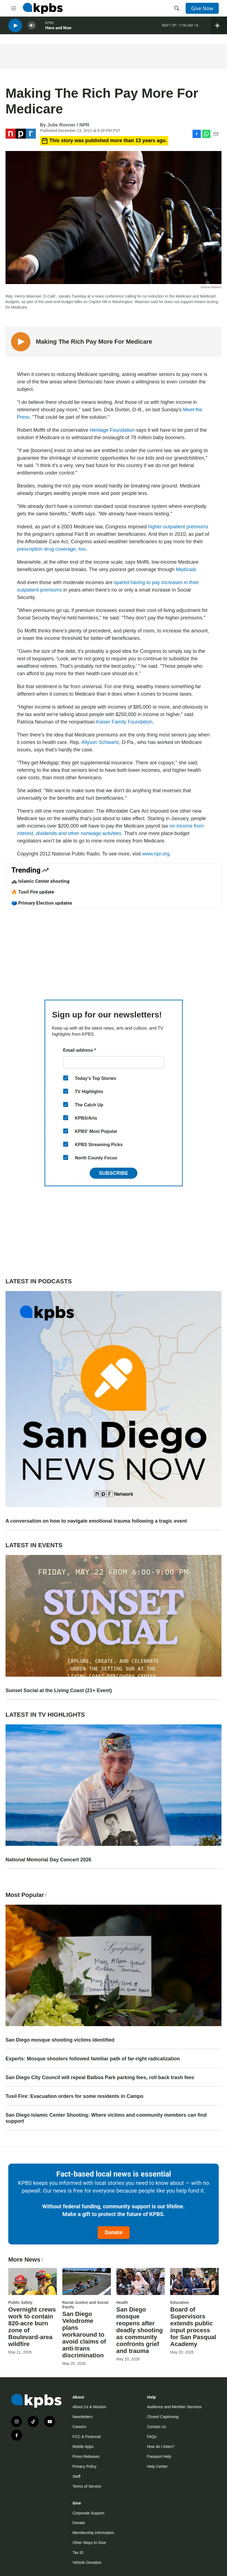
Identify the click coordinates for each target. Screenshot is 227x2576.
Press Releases (86, 2456)
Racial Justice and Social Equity (85, 2304)
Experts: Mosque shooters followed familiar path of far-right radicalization (93, 2058)
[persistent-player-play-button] (15, 28)
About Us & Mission (89, 2407)
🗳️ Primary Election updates (41, 903)
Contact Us (156, 2426)
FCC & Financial (87, 2436)
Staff (77, 2476)
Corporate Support (88, 2513)
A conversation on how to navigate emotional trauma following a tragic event (96, 1521)
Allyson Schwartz (100, 742)
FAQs (152, 2436)
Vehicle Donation (87, 2562)
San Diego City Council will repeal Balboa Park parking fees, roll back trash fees (100, 2077)
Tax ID (78, 2552)
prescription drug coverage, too (51, 549)
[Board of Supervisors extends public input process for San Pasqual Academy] (194, 2281)
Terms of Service (87, 2486)
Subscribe (113, 1173)
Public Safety (20, 2302)
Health (122, 2302)
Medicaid (186, 569)
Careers (79, 2426)
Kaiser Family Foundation (124, 722)
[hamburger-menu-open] (13, 8)
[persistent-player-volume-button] (31, 28)
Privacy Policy (85, 2466)
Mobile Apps (83, 2446)
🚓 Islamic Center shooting (40, 881)
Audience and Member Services (174, 2407)
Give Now (202, 8)
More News (26, 2259)
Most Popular (27, 1894)
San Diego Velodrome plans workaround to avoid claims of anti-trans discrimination (84, 2334)
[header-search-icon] (177, 8)
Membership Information (93, 2532)
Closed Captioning (162, 2417)
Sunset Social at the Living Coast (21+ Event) (59, 1690)
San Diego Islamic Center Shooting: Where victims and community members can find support (106, 2118)
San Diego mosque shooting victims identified (60, 2040)
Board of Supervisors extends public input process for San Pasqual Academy (193, 2326)
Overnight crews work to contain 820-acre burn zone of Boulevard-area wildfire (32, 2326)
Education (179, 2302)
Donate (113, 2232)
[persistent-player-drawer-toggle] (219, 28)
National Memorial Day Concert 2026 (48, 1859)
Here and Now (58, 30)
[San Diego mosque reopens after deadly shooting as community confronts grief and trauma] (140, 2281)
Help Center (157, 2466)
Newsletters (83, 2417)
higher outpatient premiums (178, 526)
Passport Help (159, 2456)
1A (196, 27)
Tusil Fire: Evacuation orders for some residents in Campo (74, 2096)
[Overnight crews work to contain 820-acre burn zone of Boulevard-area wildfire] (32, 2281)
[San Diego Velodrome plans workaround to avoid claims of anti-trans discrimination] (86, 2281)
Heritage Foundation (112, 430)
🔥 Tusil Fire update (32, 892)
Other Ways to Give (89, 2542)
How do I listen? (161, 2446)
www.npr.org (155, 854)
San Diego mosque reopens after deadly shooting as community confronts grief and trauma (139, 2330)
